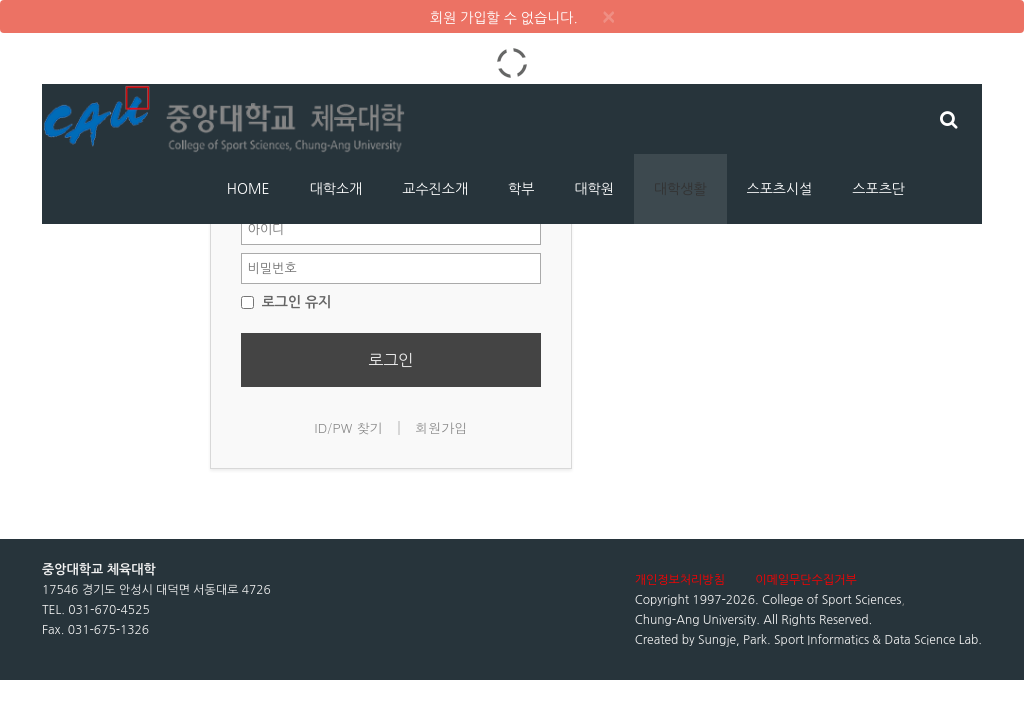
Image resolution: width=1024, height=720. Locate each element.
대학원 (593, 189)
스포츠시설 (780, 189)
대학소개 (336, 189)
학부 (521, 189)
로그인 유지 (286, 302)
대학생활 (680, 189)
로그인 (390, 360)
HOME (248, 189)
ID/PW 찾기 (348, 427)
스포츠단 (878, 189)
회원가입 (441, 427)
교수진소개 (435, 189)
